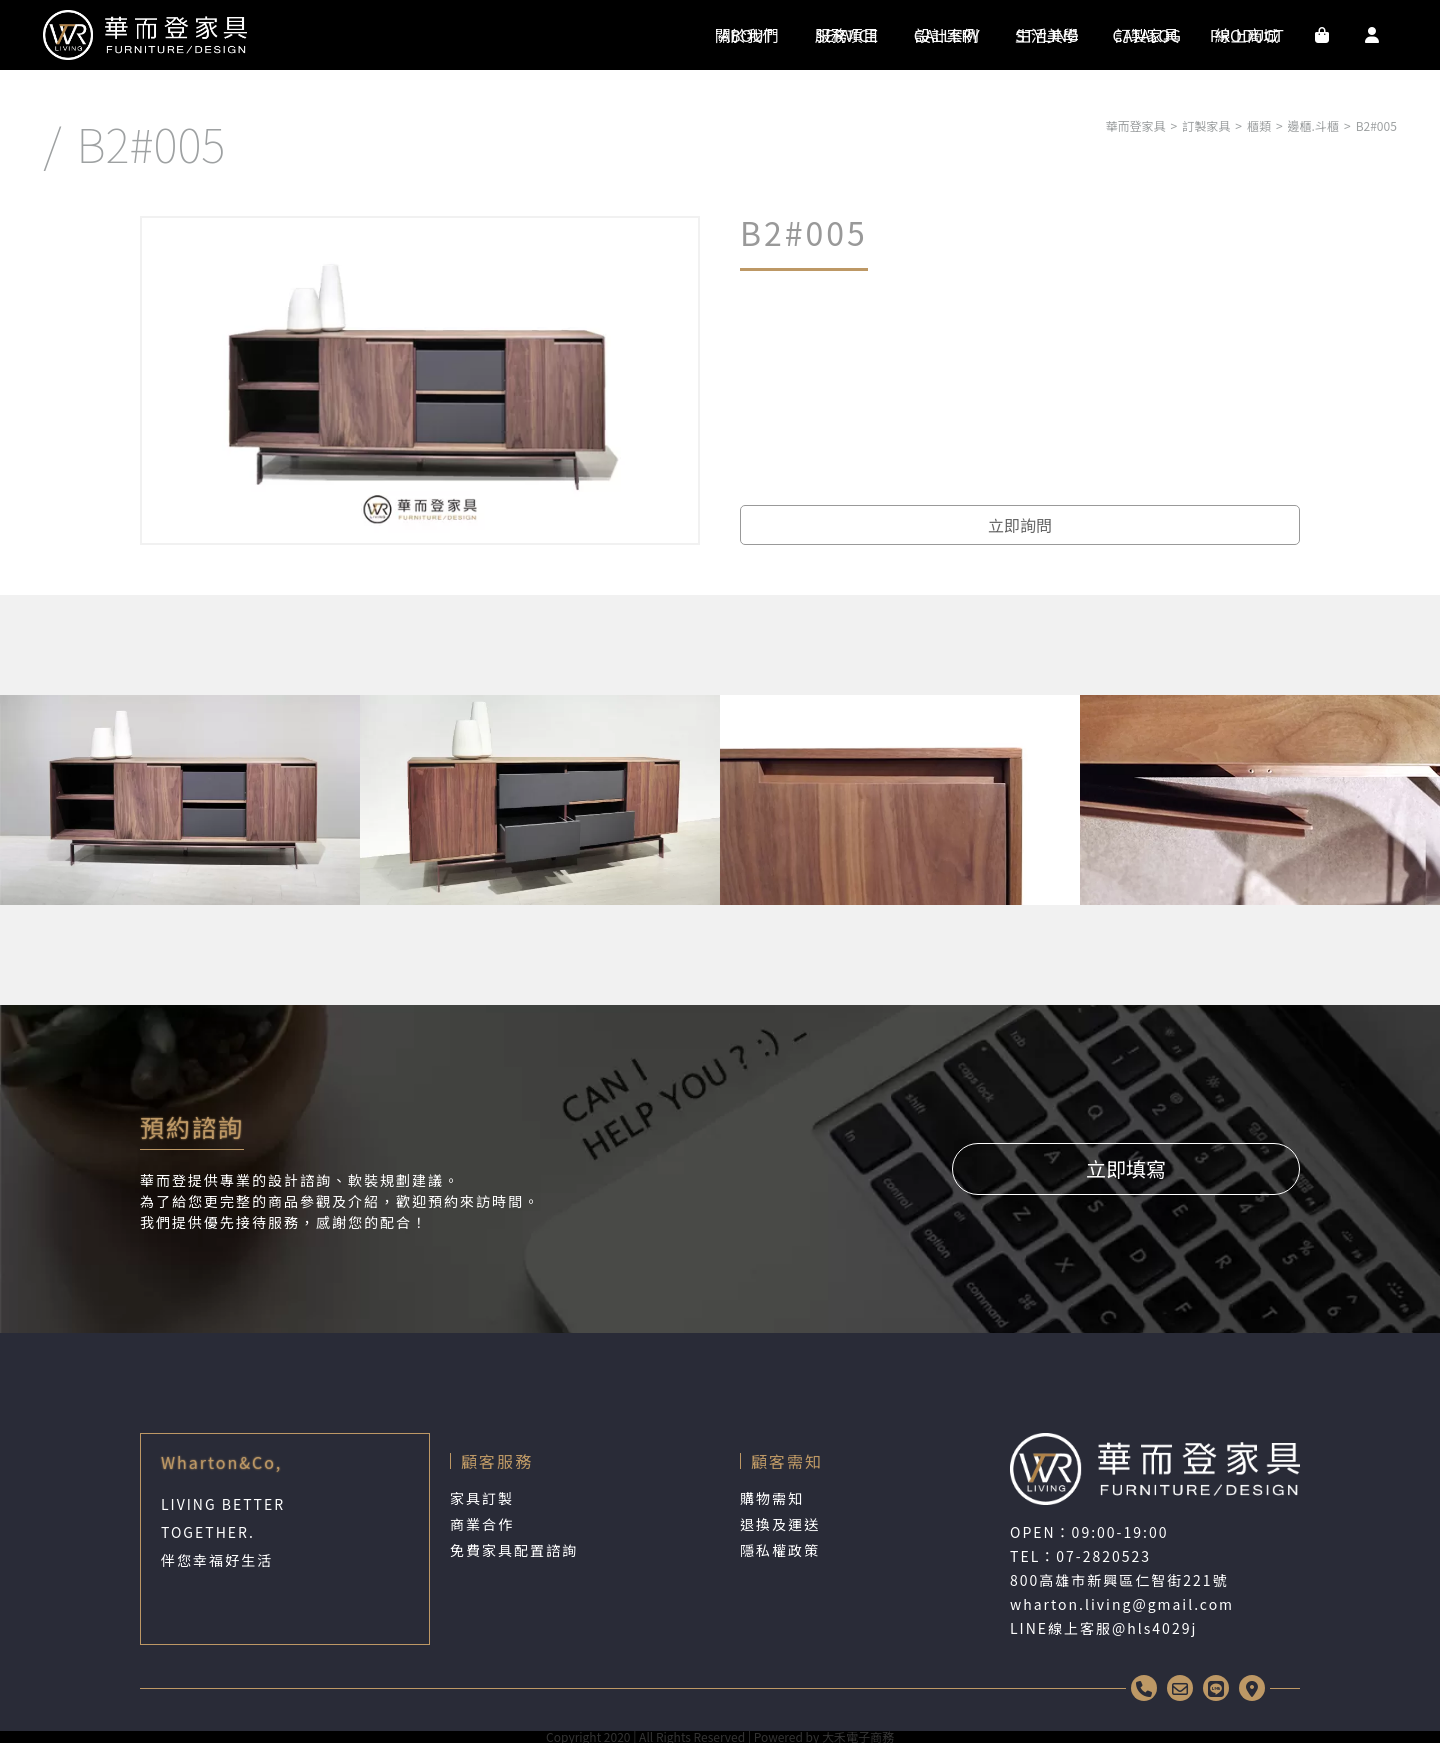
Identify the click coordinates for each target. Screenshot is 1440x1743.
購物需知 (772, 1498)
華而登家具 (1136, 125)
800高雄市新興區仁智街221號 (1119, 1580)
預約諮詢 (192, 1126)
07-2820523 (1103, 1556)
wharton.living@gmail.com (1122, 1604)
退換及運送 (780, 1524)
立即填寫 (1126, 1168)
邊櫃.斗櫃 (1313, 125)
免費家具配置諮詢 (514, 1550)
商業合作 (482, 1524)
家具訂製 (482, 1498)
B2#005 (1376, 125)
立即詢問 (1020, 525)
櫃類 (1259, 125)
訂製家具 (1206, 125)
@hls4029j (1154, 1628)
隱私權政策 (780, 1550)
